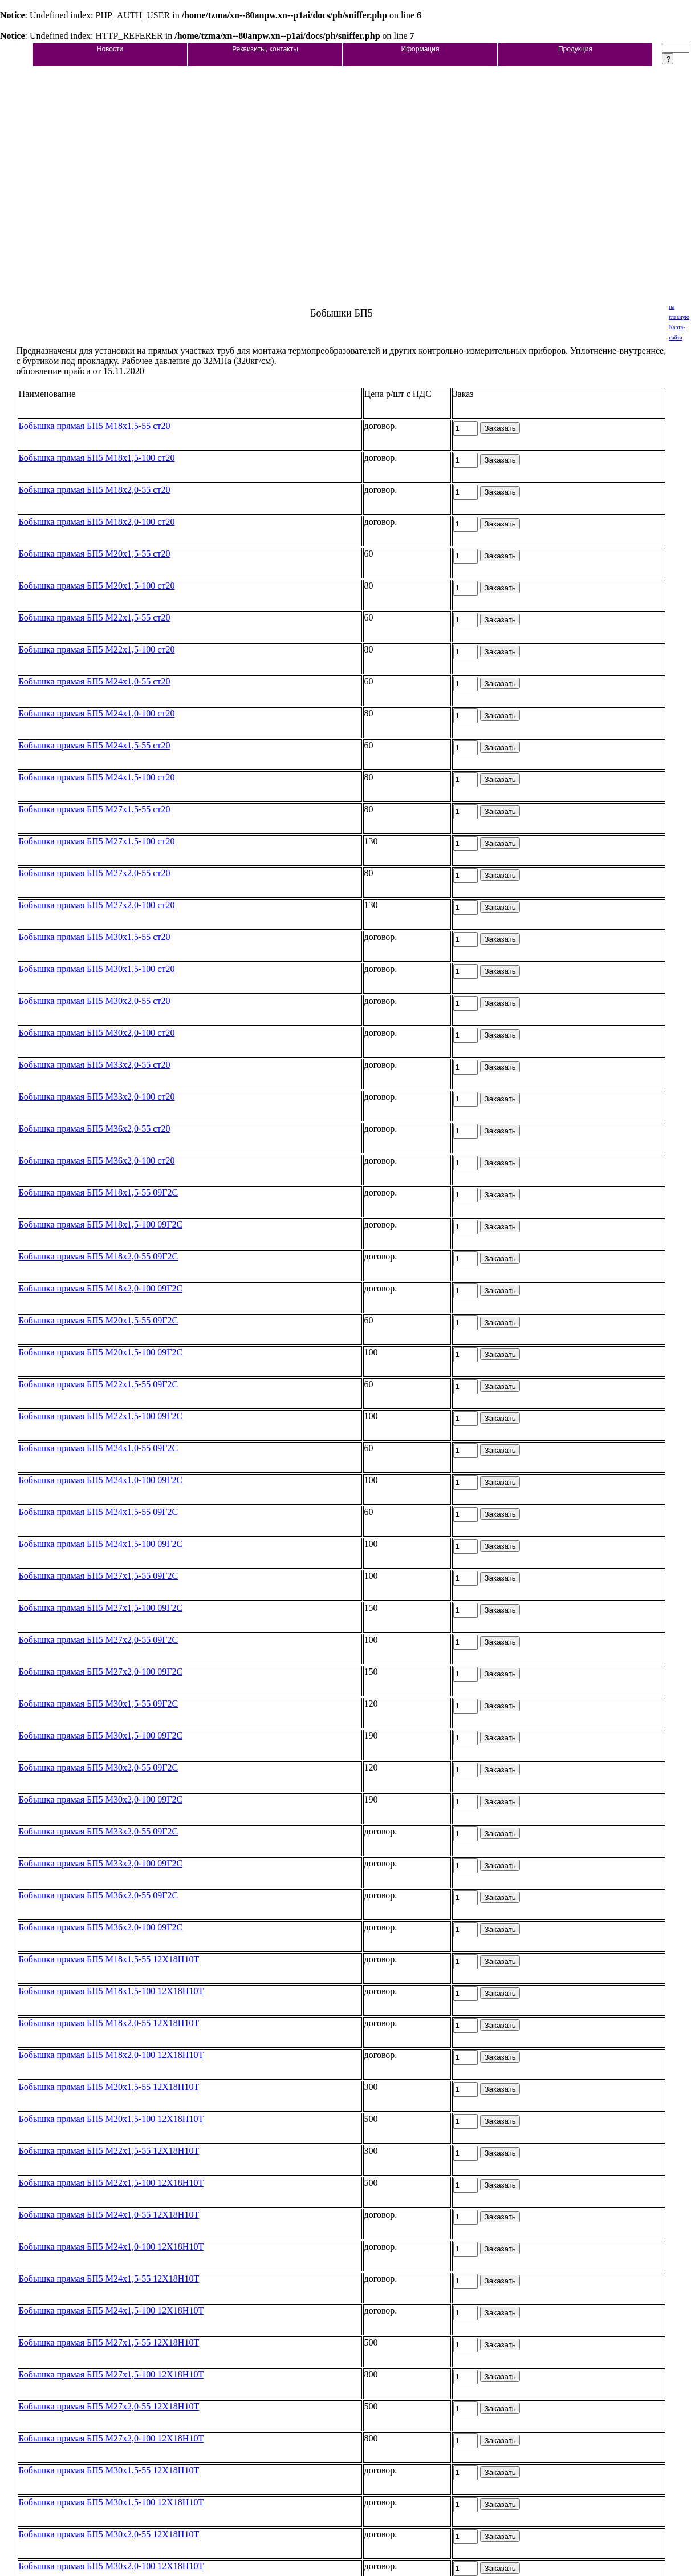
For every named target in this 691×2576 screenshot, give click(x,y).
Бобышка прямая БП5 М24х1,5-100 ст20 (97, 777)
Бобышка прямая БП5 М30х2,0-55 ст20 (94, 1001)
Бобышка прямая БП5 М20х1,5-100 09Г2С (101, 1352)
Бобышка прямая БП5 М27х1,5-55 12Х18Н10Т (109, 2342)
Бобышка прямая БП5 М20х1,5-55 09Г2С (98, 1320)
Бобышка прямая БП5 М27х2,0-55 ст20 (94, 873)
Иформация (420, 49)
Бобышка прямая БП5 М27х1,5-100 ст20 (97, 841)
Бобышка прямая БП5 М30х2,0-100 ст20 (97, 1033)
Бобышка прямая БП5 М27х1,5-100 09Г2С (101, 1608)
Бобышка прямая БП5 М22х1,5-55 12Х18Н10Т (109, 2151)
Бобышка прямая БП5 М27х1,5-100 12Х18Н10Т (111, 2374)
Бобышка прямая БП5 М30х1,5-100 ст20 (97, 969)
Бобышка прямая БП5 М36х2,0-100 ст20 (97, 1160)
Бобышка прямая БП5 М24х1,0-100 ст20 (97, 713)
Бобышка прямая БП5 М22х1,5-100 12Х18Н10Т (111, 2183)
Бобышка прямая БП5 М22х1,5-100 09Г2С (101, 1416)
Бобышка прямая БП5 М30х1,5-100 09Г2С (101, 1735)
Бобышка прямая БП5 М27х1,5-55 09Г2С (98, 1576)
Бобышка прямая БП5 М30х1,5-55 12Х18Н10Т (109, 2470)
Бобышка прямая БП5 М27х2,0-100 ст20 (97, 905)
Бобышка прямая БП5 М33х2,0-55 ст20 (94, 1065)
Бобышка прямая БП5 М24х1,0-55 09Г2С (98, 1448)
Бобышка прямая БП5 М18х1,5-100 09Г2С (101, 1224)
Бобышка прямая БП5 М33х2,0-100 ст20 (97, 1096)
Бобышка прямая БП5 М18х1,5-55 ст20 (94, 426)
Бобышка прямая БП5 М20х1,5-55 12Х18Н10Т (109, 2087)
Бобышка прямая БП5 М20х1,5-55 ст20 (94, 553)
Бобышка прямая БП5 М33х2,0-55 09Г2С (98, 1831)
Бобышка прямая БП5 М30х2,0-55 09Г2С (98, 1767)
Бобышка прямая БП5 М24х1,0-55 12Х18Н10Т (109, 2214)
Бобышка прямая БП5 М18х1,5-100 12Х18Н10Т (111, 1991)
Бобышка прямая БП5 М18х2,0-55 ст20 (94, 490)
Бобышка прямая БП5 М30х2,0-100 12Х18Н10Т (111, 2566)
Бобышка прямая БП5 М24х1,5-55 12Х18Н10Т (109, 2278)
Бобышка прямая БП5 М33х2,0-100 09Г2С (101, 1863)
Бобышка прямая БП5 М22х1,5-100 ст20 (97, 649)
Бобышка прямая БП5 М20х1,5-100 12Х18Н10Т (111, 2119)
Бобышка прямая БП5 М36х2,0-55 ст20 (94, 1128)
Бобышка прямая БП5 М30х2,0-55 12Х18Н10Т (109, 2534)
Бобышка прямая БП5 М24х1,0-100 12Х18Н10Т (111, 2246)
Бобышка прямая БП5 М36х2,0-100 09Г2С (101, 1927)
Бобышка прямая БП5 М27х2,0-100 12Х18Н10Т (111, 2438)
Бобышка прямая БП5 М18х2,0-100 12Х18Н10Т (111, 2055)
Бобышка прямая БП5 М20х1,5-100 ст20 (97, 585)
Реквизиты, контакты (265, 49)
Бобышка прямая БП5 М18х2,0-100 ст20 (97, 521)
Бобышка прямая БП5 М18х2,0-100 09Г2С (101, 1288)
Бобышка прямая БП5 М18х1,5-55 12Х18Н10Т (109, 1959)
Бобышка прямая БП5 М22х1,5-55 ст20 (94, 617)
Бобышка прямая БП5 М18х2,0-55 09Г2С (98, 1256)
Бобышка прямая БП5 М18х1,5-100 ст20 (97, 458)
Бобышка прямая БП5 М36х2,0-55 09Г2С (98, 1895)
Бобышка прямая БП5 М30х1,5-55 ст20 (94, 937)
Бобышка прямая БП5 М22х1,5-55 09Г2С (98, 1384)
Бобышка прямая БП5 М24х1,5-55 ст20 (94, 745)
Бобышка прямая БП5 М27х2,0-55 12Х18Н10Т (109, 2406)
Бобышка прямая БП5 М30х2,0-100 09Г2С (101, 1799)
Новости (110, 49)
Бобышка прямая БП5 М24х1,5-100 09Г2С (101, 1544)
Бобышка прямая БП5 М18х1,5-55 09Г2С (98, 1192)
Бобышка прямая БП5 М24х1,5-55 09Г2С (98, 1512)
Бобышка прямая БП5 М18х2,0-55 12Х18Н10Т (109, 2023)
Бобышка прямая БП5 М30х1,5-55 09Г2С (98, 1703)
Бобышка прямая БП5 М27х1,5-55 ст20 (94, 809)
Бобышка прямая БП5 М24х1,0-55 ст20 (94, 681)
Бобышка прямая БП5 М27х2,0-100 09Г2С (101, 1671)
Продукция (575, 49)
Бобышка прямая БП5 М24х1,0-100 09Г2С (101, 1480)
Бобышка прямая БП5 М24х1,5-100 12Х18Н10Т (111, 2310)
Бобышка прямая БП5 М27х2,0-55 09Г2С (98, 1640)
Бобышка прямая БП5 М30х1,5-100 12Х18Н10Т (111, 2502)
